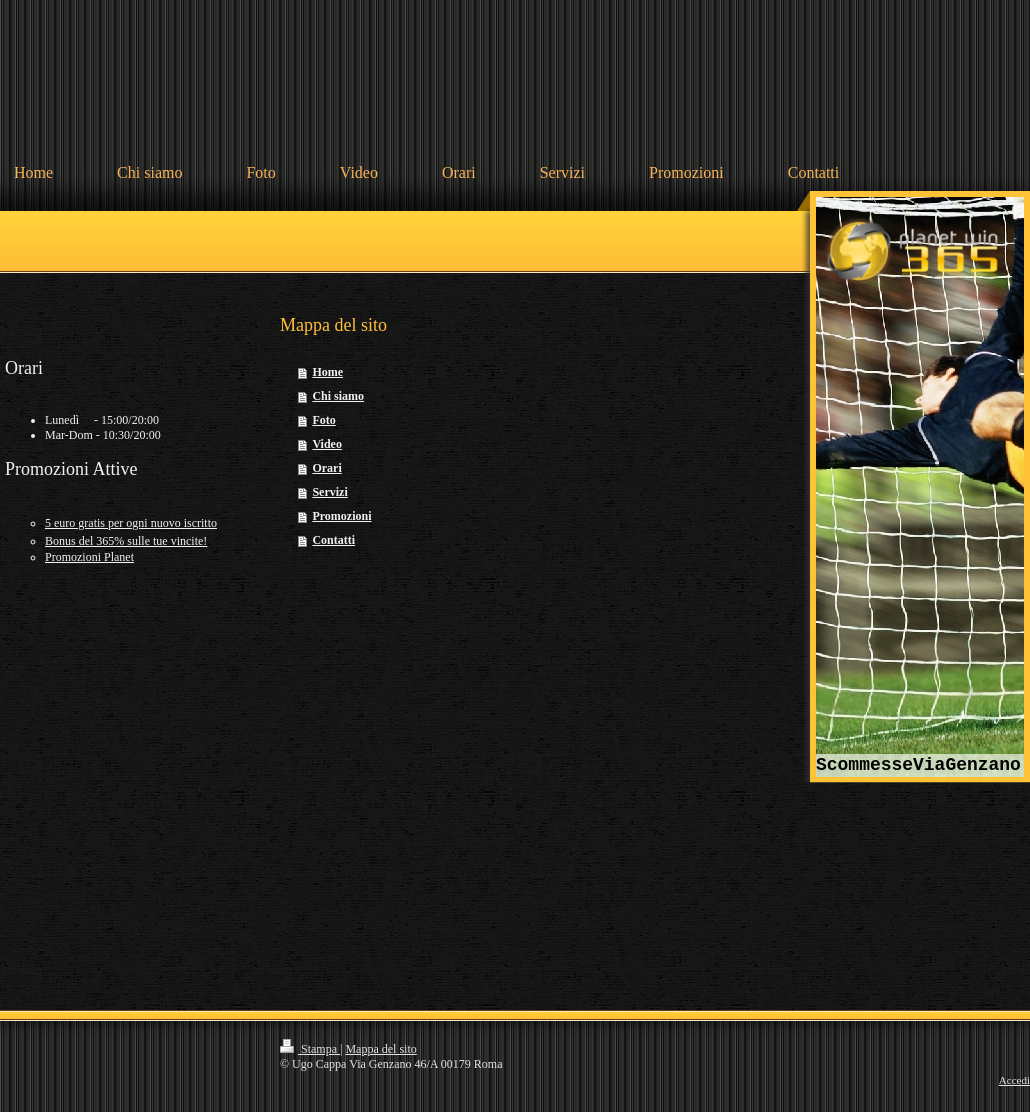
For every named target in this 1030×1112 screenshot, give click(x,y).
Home (327, 372)
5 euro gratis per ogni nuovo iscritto (131, 523)
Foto (323, 420)
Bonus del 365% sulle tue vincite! (126, 541)
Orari (326, 468)
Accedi (1014, 1080)
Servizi (329, 492)
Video (327, 444)
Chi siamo (338, 396)
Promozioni (341, 516)
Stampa (310, 1049)
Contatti (333, 540)
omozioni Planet (89, 557)
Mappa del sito (380, 1049)
